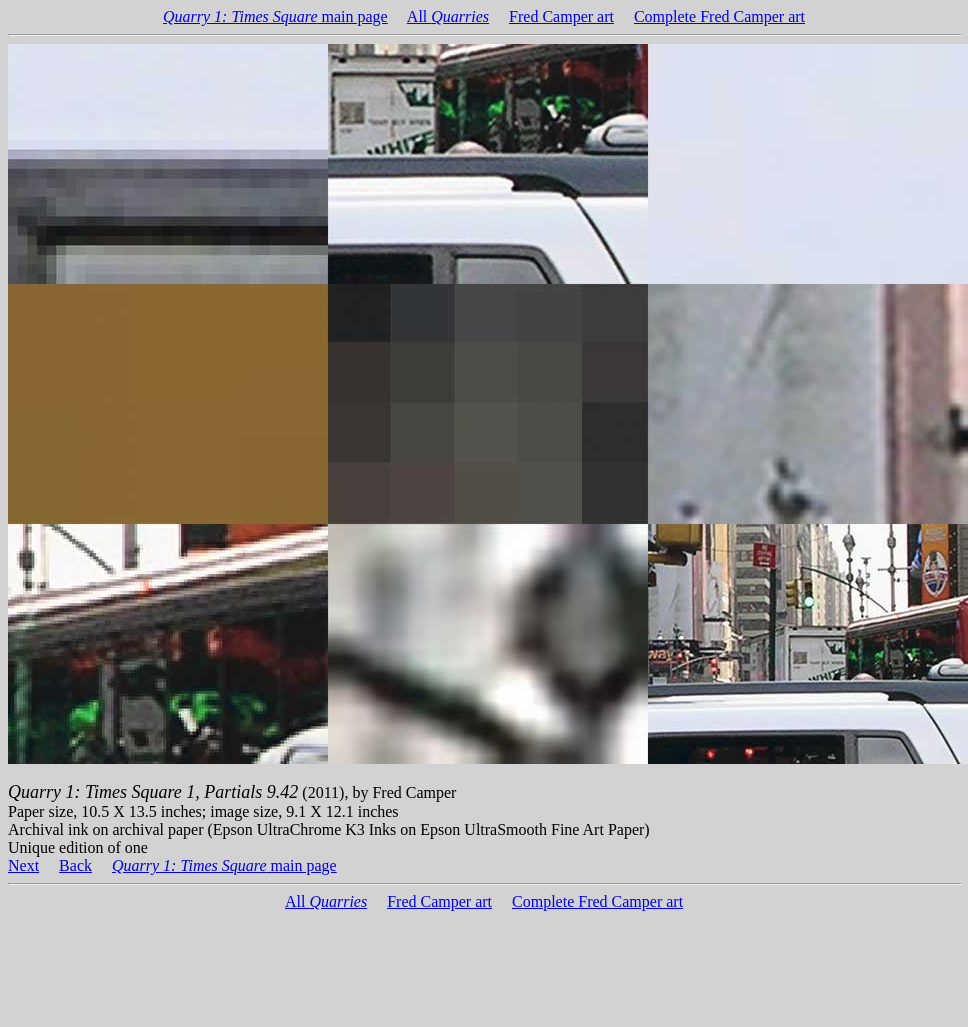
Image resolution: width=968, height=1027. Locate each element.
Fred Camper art (561, 16)
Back (75, 865)
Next (23, 865)
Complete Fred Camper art (719, 16)
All (448, 16)
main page (275, 16)
